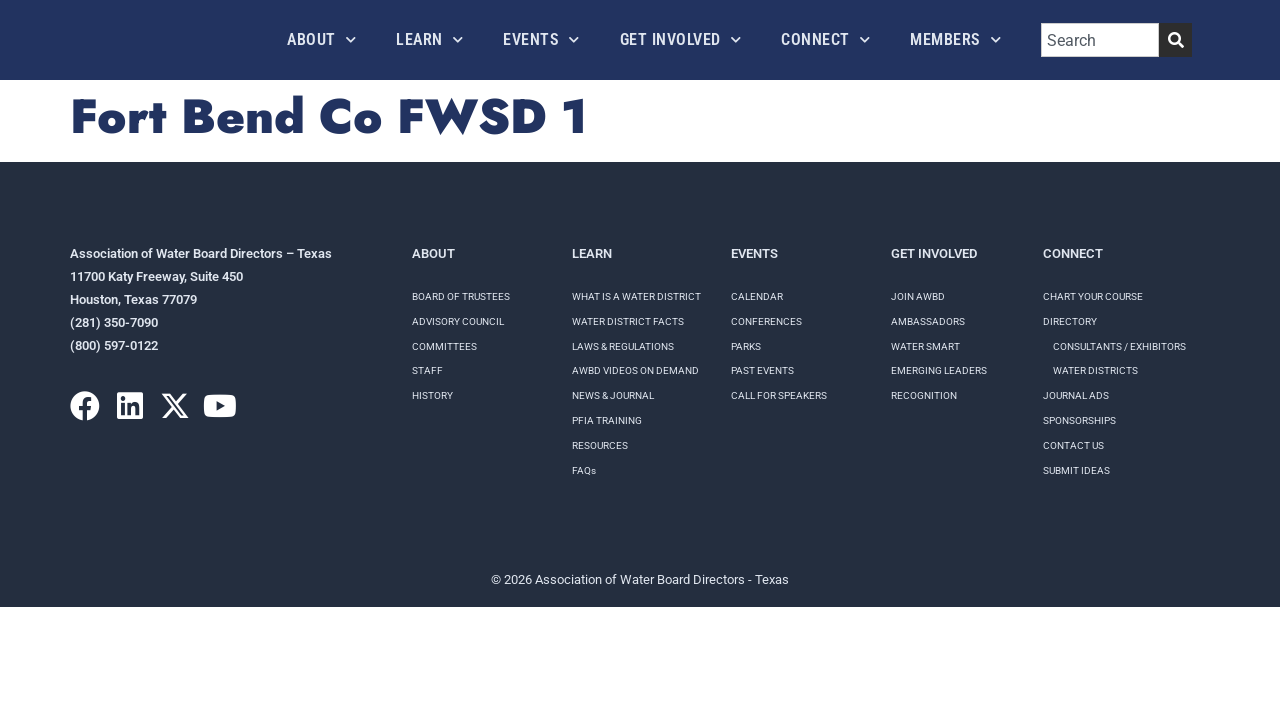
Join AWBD (918, 296)
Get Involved (681, 39)
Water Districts (1095, 370)
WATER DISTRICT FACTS (628, 321)
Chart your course (1093, 296)
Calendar (757, 296)
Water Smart (925, 346)
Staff (427, 370)
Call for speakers (779, 395)
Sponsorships (1079, 420)
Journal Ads (1076, 395)
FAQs (584, 470)
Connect (825, 39)
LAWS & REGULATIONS (623, 346)
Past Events (762, 370)
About (321, 39)
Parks (746, 346)
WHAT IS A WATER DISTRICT (636, 296)
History (432, 395)
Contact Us (1073, 445)
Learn (429, 39)
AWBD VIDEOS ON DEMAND (635, 370)
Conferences (766, 321)
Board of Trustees (461, 296)
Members (955, 39)
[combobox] (1100, 40)
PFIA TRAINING (607, 420)
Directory (1070, 321)
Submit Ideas (1076, 470)
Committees (444, 346)
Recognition (924, 395)
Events (541, 39)
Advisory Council (458, 321)
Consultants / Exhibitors (1119, 346)
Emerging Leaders (939, 370)
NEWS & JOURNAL (613, 395)
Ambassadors (928, 321)
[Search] (1175, 40)
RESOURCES (600, 445)
